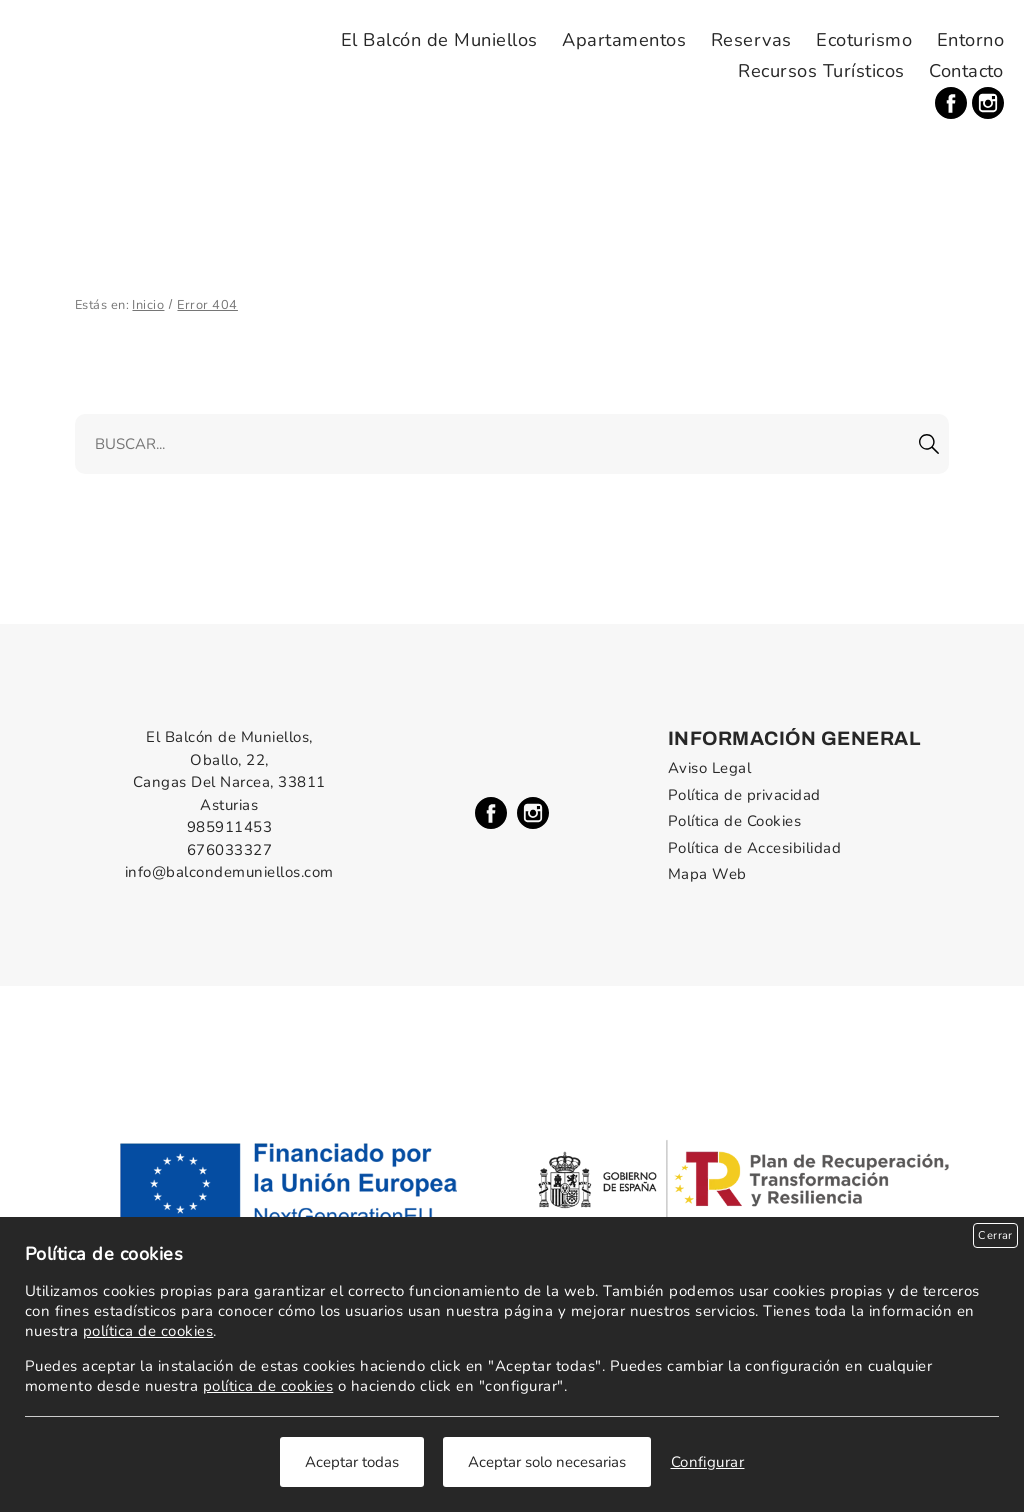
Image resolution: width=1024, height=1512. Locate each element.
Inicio (148, 305)
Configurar (708, 1462)
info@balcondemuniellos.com (229, 872)
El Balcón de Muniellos (439, 40)
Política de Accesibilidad (754, 848)
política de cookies (148, 1331)
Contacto (966, 71)
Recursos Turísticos (821, 71)
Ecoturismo (864, 40)
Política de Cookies (734, 821)
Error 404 (207, 305)
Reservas (751, 40)
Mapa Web (707, 874)
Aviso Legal (709, 768)
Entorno (970, 40)
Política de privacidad (744, 795)
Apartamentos (624, 40)
